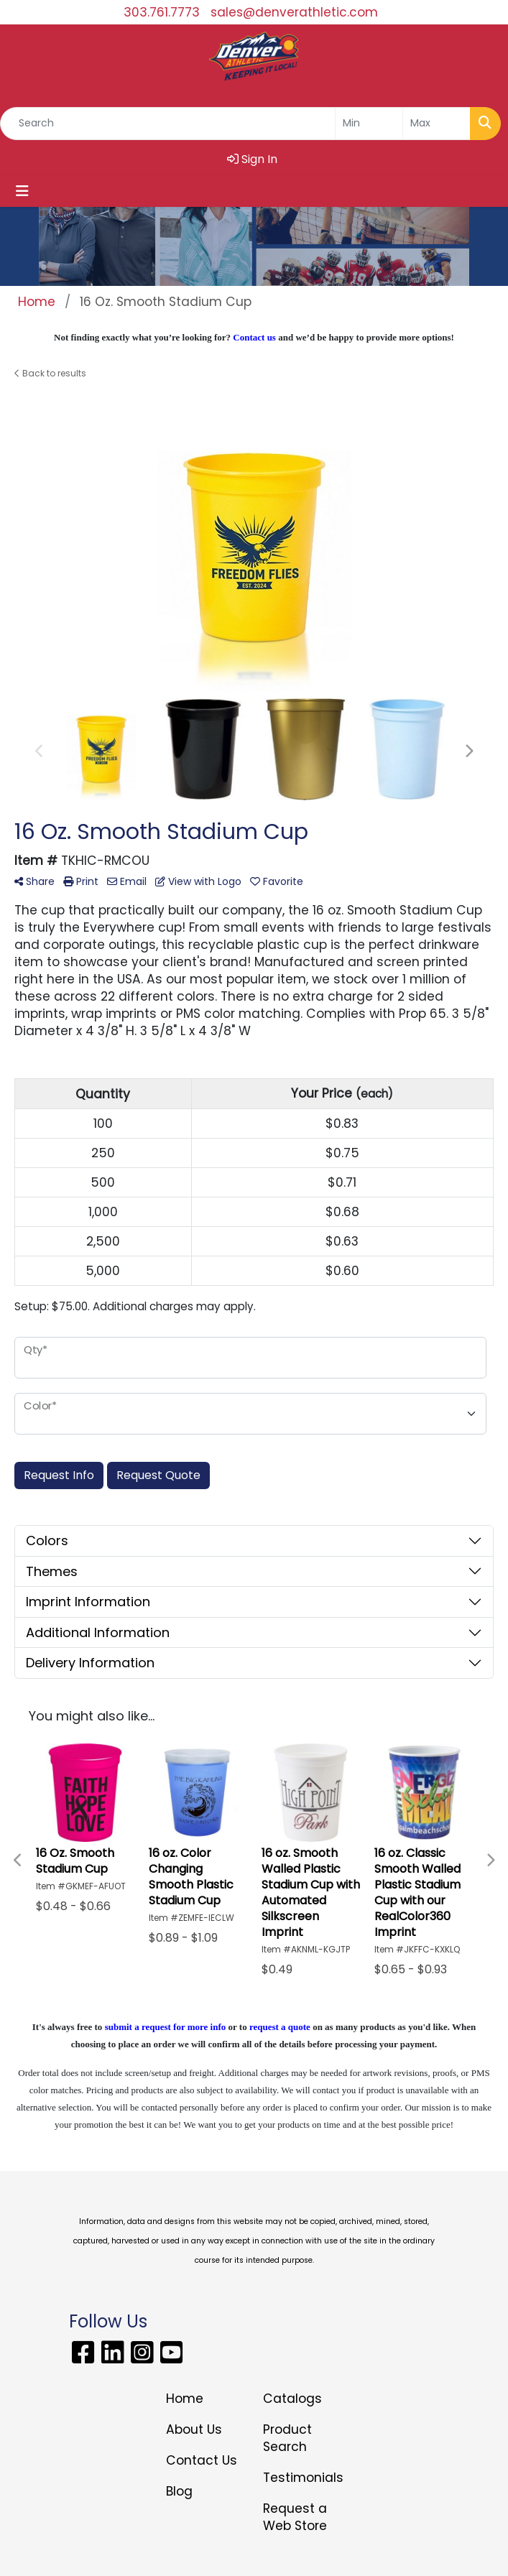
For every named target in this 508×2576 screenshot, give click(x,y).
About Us (194, 2429)
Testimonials (303, 2477)
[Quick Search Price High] (436, 123)
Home (184, 2398)
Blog (179, 2491)
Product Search (287, 2438)
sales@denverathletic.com (294, 12)
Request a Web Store (295, 2517)
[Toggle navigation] (22, 191)
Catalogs (292, 2398)
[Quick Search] (168, 123)
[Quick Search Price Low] (369, 123)
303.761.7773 (162, 12)
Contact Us (201, 2460)
